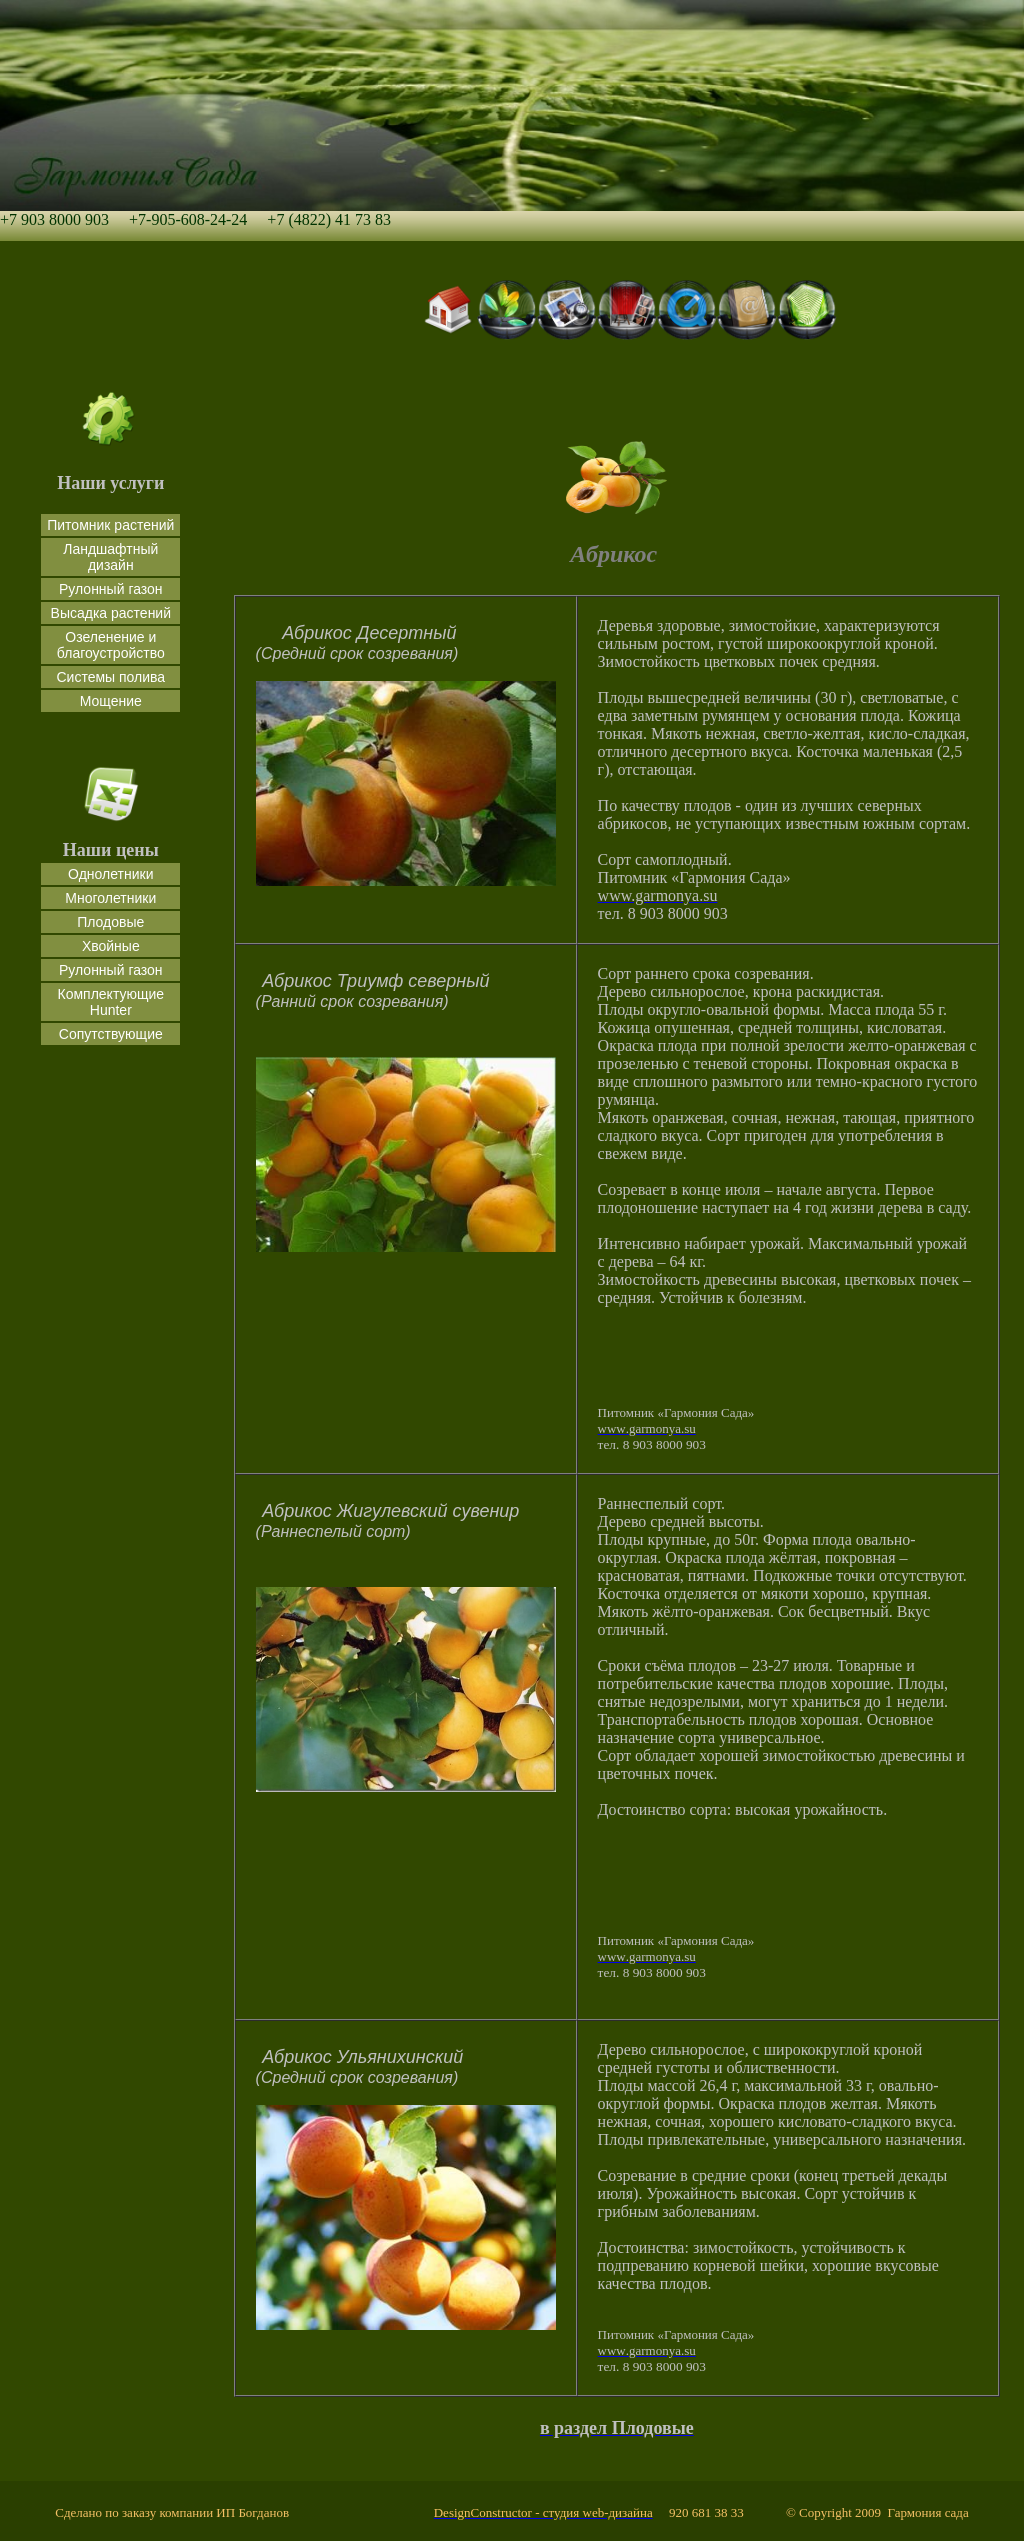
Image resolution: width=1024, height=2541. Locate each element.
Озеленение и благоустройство (111, 645)
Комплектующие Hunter (111, 1002)
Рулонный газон (111, 589)
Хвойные (111, 946)
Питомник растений (110, 525)
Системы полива (110, 677)
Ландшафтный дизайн (110, 557)
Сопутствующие (111, 1034)
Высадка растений (111, 613)
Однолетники (110, 874)
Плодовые (110, 922)
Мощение (111, 701)
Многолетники (110, 898)
